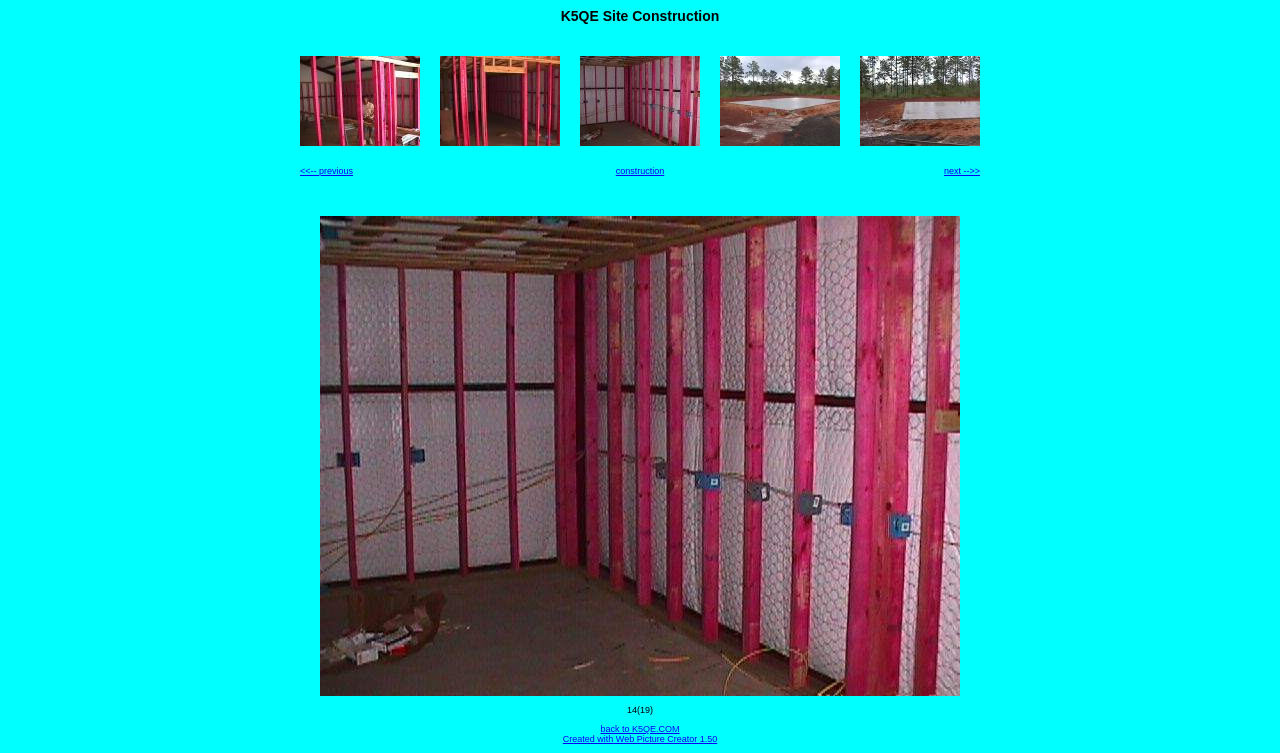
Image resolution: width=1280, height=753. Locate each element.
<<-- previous (326, 171)
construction (640, 171)
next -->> (962, 171)
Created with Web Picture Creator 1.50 (640, 739)
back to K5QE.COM (639, 729)
